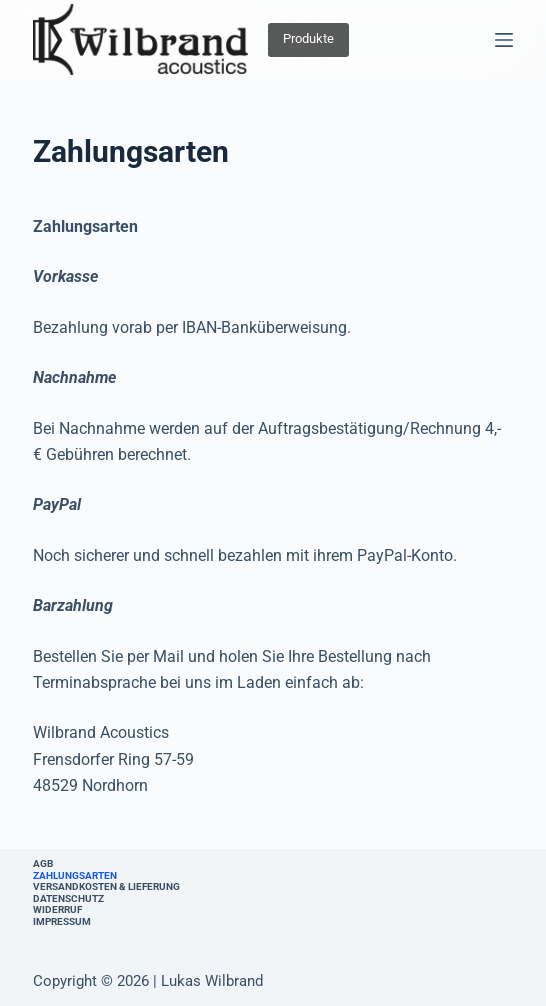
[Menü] (504, 40)
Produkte (308, 38)
